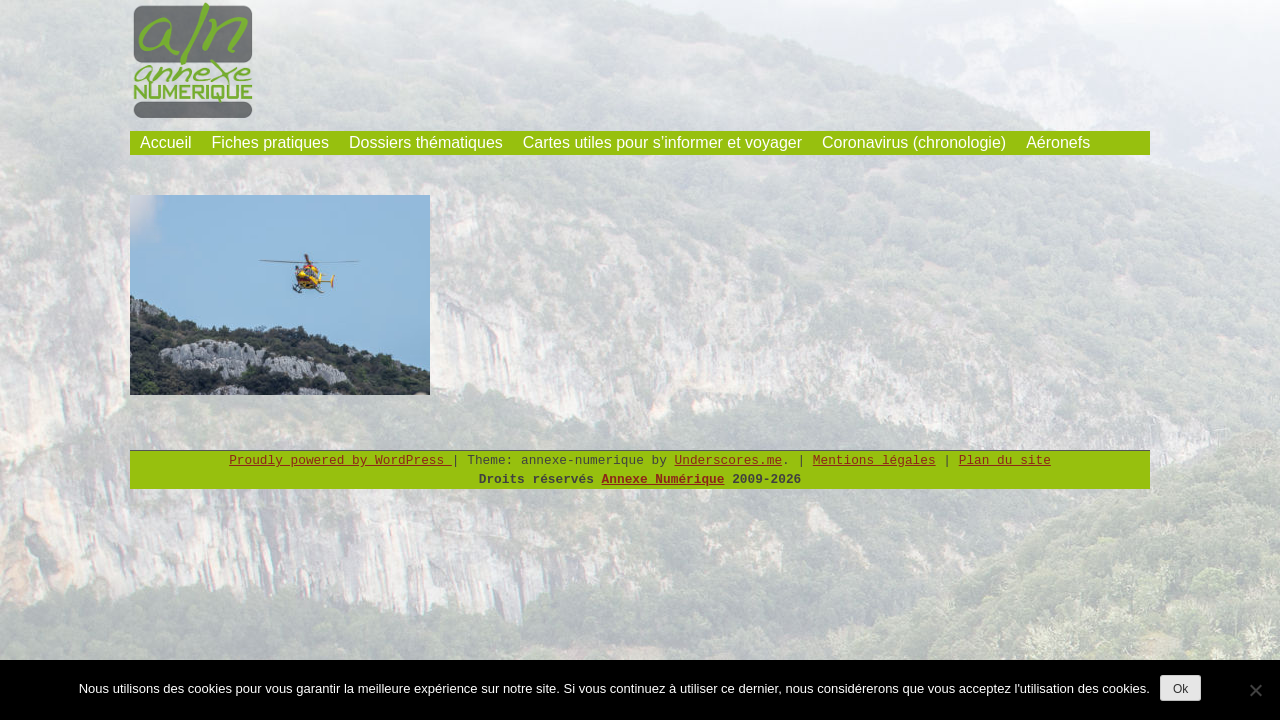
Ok (1180, 689)
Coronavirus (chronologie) (914, 142)
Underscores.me (729, 460)
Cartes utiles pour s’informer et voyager (662, 142)
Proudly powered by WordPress (340, 460)
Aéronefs (1058, 142)
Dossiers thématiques (426, 142)
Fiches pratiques (270, 142)
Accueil (166, 142)
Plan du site (1005, 460)
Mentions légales (874, 460)
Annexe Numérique (663, 479)
